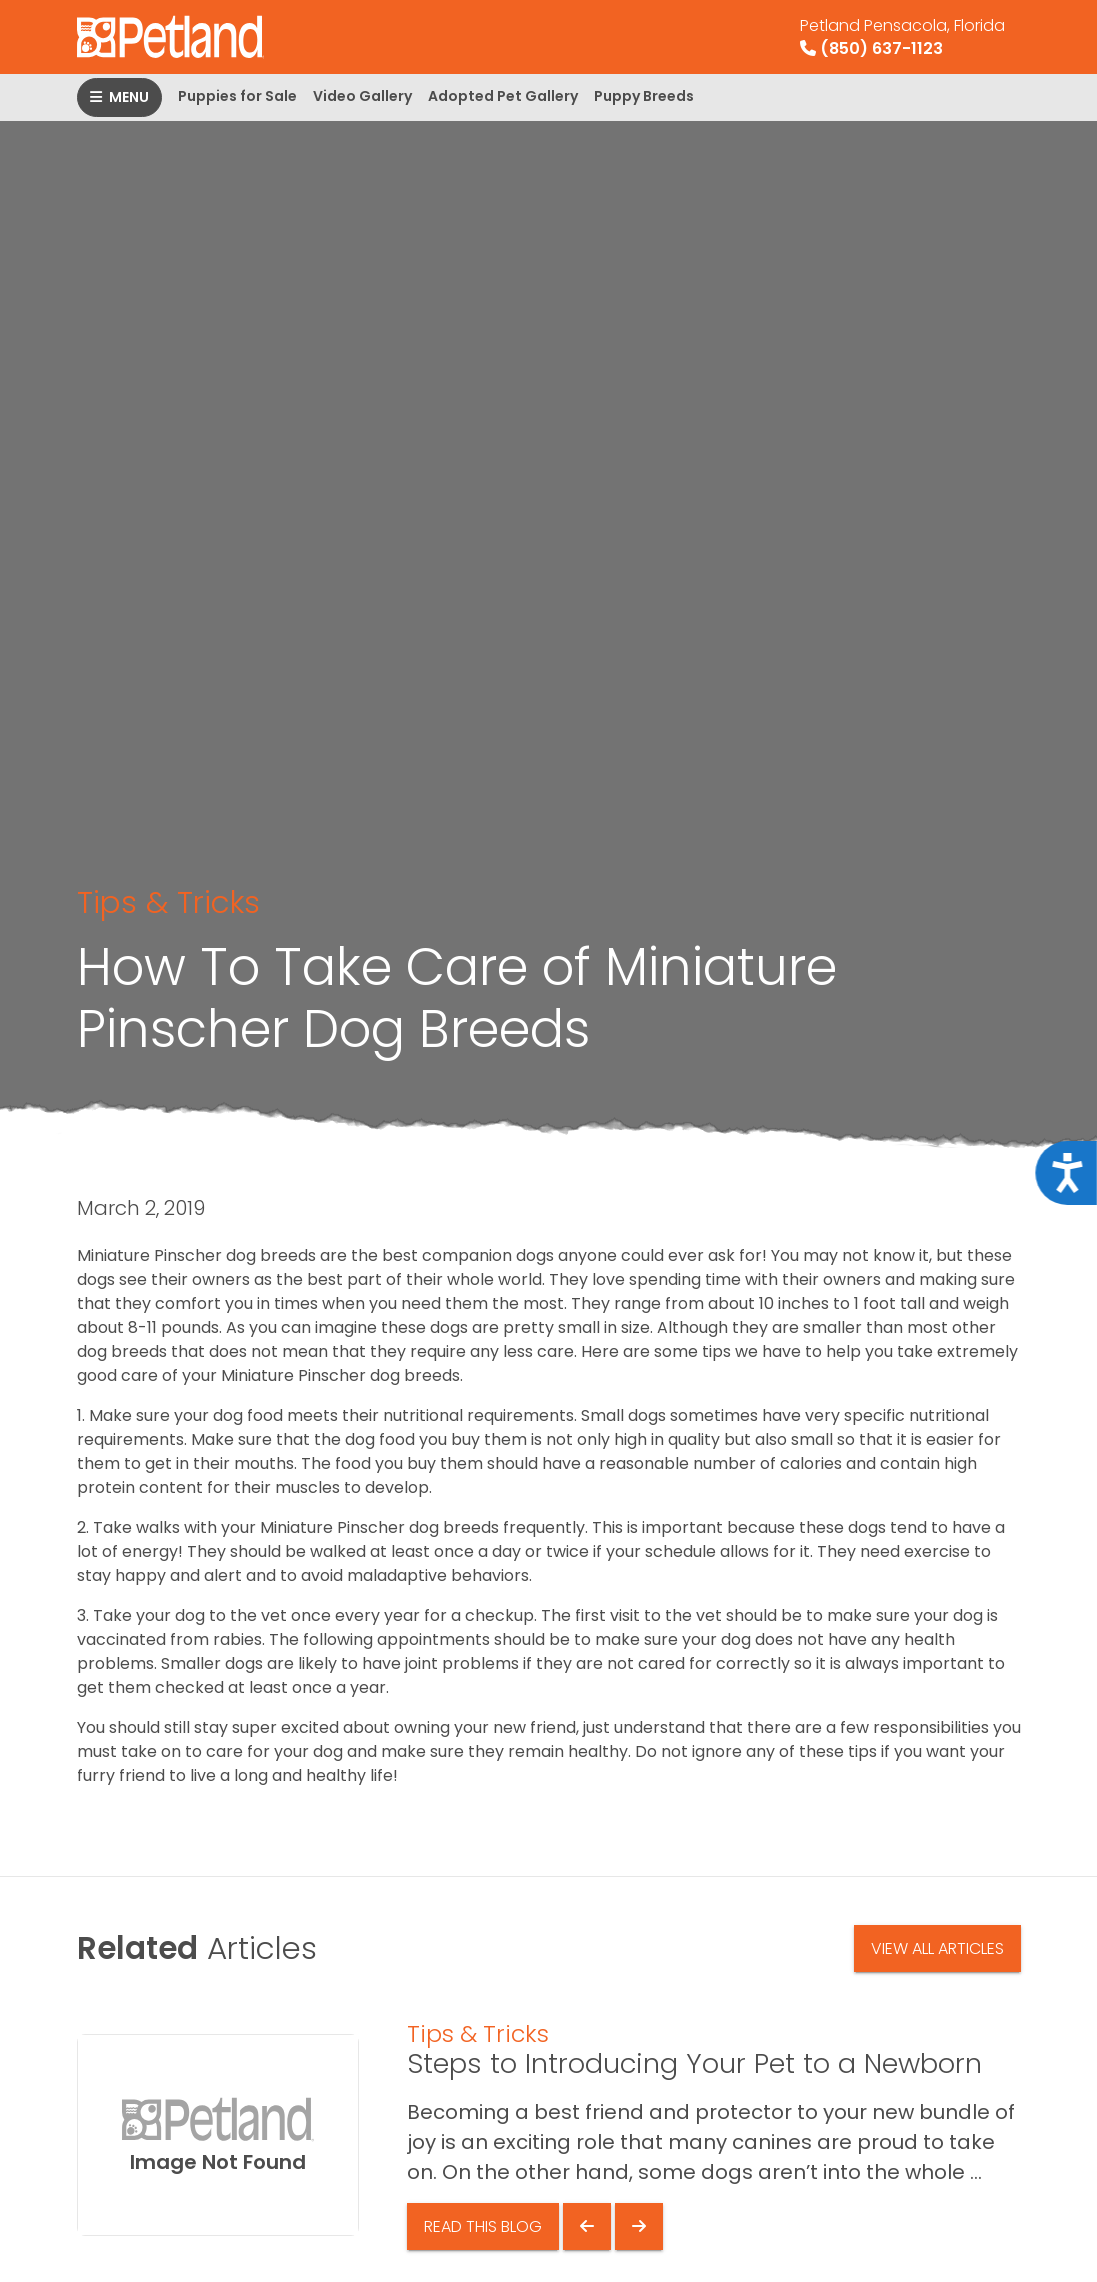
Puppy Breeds (644, 96)
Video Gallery (362, 96)
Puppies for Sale (237, 96)
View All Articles (937, 1948)
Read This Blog (483, 2226)
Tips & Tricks (168, 902)
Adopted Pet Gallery (503, 96)
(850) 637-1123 (902, 37)
